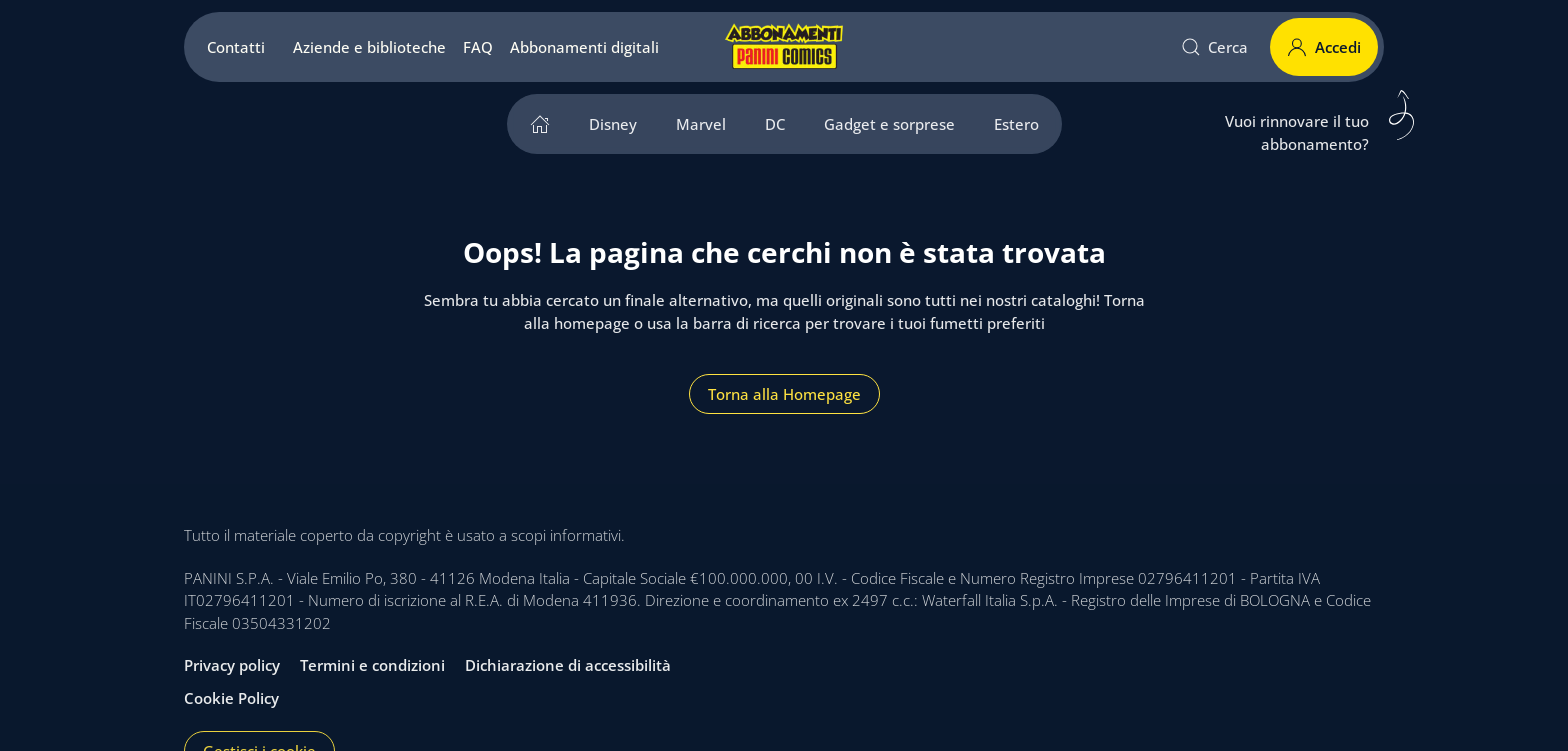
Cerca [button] (1215, 47)
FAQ (478, 47)
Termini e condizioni (372, 665)
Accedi (1324, 47)
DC (775, 124)
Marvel (701, 124)
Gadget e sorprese (889, 124)
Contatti (236, 47)
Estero (1016, 124)
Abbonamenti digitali (584, 47)
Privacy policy (232, 665)
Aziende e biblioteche (369, 47)
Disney (613, 124)
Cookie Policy (231, 698)
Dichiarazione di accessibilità (568, 665)
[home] (540, 124)
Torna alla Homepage (784, 394)
